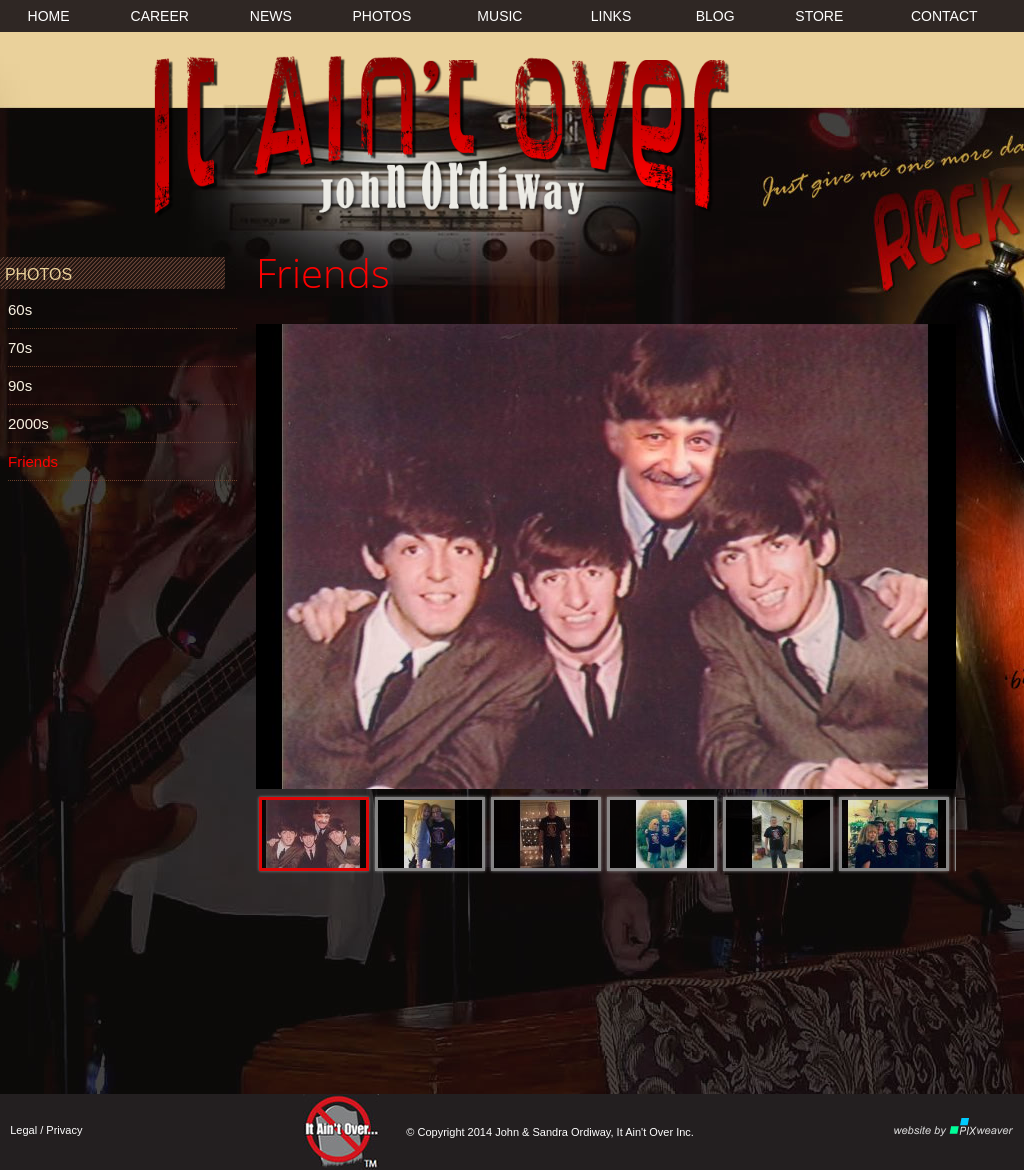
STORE (819, 16)
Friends (33, 461)
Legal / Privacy (46, 1130)
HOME (49, 16)
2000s (28, 423)
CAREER (160, 16)
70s (20, 347)
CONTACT (944, 16)
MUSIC (499, 16)
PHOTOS (381, 16)
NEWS (271, 16)
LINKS (611, 16)
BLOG (715, 16)
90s (20, 385)
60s (20, 309)
